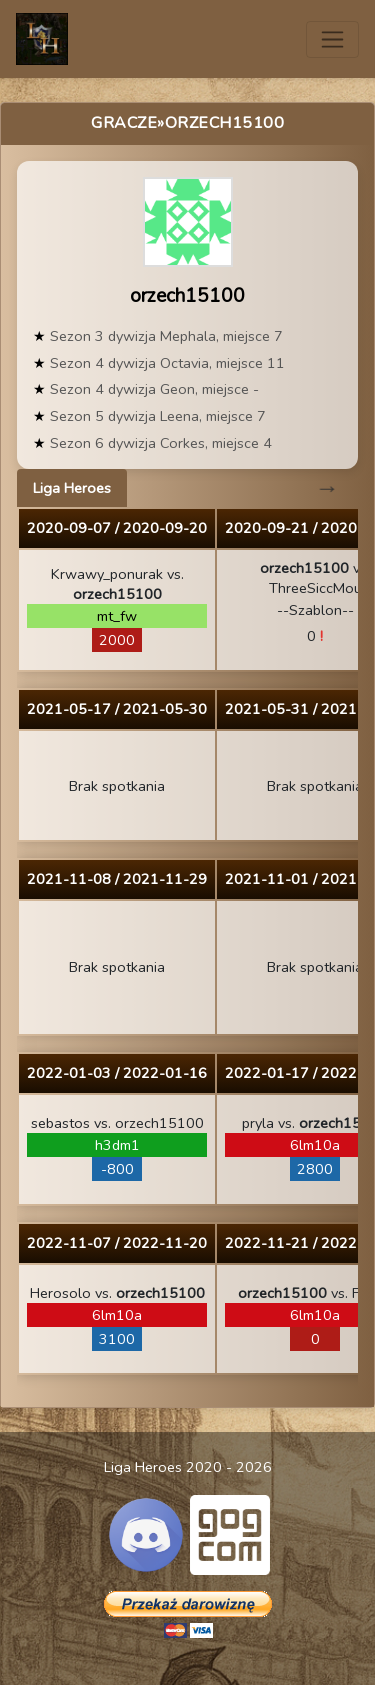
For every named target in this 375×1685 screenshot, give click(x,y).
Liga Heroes (72, 488)
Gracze (124, 123)
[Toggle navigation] (332, 39)
